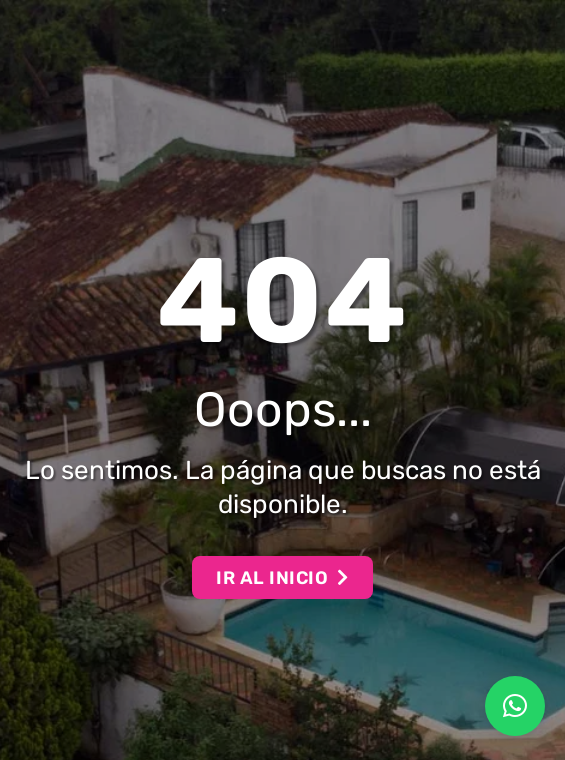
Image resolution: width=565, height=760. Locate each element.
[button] (515, 706)
